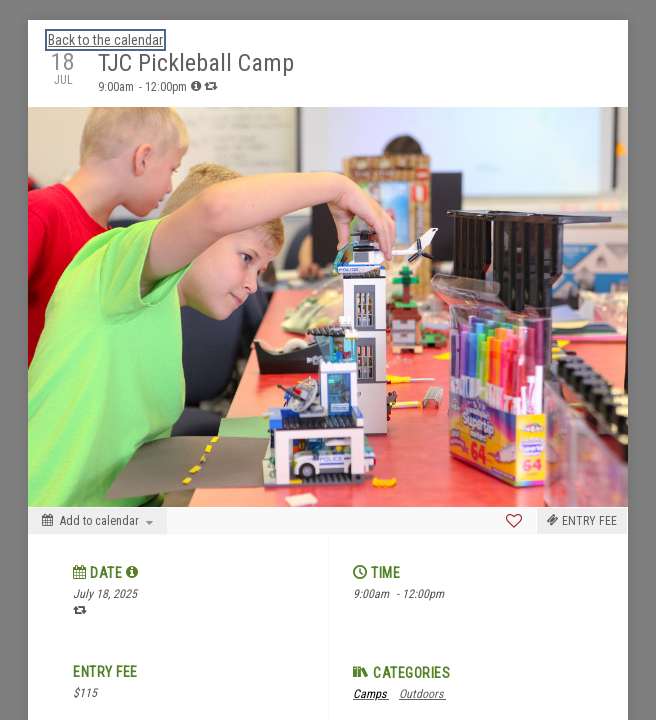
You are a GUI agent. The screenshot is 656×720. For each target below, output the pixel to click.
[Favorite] (514, 521)
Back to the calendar (105, 40)
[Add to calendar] (97, 521)
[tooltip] (196, 86)
